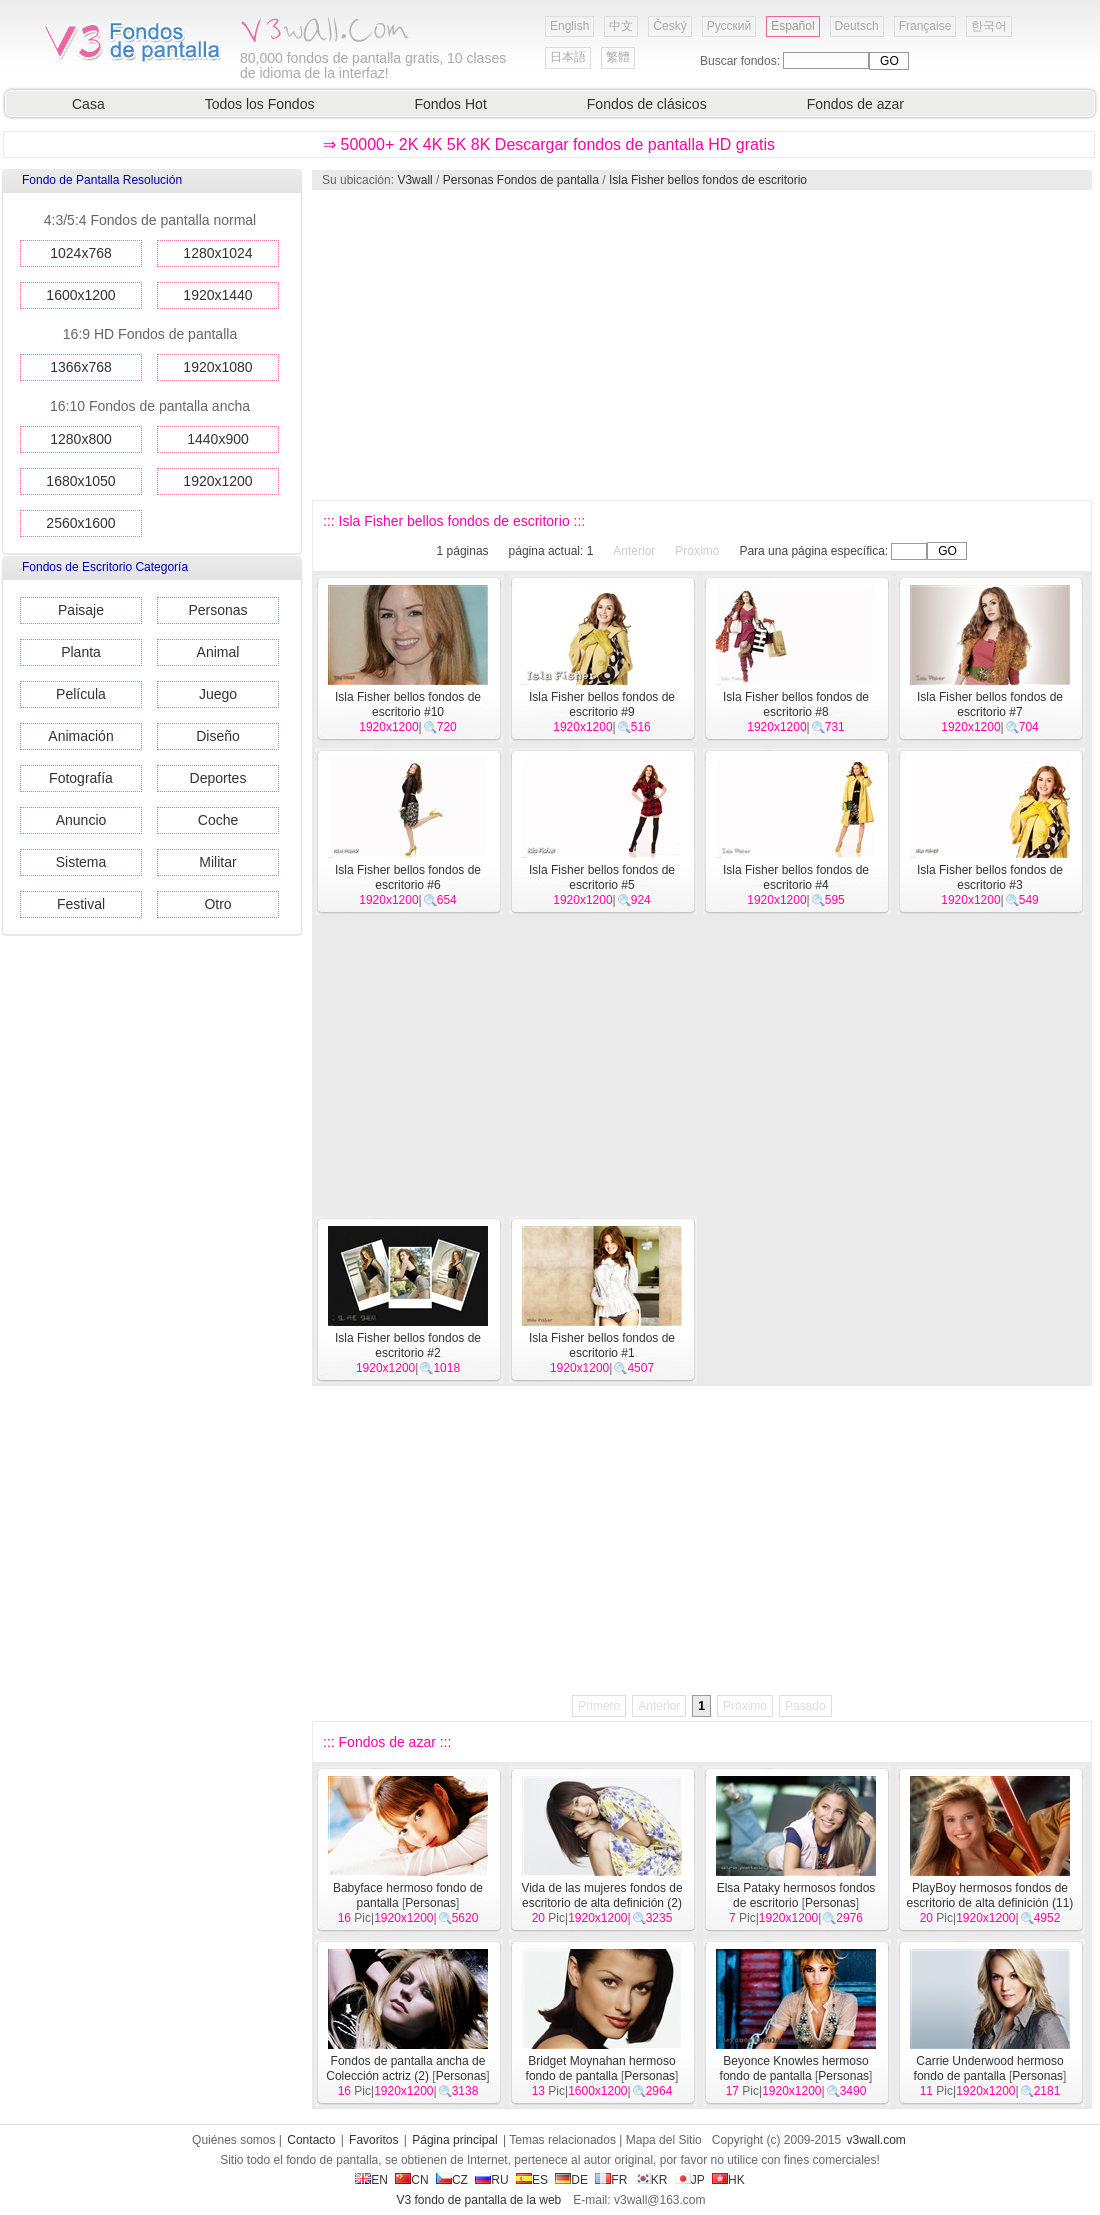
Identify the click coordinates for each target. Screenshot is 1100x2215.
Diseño (218, 736)
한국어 (989, 26)
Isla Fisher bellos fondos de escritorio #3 (990, 877)
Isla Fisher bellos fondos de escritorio (708, 180)
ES (532, 2180)
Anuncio (81, 820)
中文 (621, 26)
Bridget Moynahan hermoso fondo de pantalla (601, 2068)
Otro (217, 904)
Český (669, 26)
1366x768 (81, 367)
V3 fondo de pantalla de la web (478, 2200)
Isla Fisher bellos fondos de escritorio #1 (602, 1345)
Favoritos (373, 2140)
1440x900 (218, 439)
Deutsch (857, 26)
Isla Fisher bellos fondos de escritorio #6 (408, 877)
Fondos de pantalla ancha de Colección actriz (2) (405, 2068)
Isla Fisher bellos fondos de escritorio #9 (602, 704)
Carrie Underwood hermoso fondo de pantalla (989, 2068)
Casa (88, 104)
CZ (452, 2180)
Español (792, 26)
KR (651, 2180)
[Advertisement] (680, 345)
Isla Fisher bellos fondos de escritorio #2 (408, 1345)
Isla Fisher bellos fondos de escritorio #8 (796, 704)
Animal (218, 652)
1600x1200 (80, 295)
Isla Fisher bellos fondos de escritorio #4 (796, 877)
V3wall (414, 180)
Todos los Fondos (260, 104)
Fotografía (81, 778)
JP (690, 2180)
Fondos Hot (450, 104)
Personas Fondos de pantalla (521, 180)
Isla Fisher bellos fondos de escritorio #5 (602, 877)
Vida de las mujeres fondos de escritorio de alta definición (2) (601, 1895)
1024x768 (81, 253)
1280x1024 (217, 253)
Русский (729, 26)
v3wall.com (876, 2140)
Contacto (311, 2140)
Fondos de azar (855, 104)
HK (728, 2180)
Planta (81, 652)
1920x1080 (217, 367)
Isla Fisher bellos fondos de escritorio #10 (408, 704)
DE (571, 2180)
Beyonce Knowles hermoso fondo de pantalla (794, 2068)
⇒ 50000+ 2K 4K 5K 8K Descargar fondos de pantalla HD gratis (549, 144)
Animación (80, 736)
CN (411, 2180)
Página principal (454, 2140)
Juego (218, 694)
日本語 (568, 57)
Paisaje (81, 610)
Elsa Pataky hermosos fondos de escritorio (796, 1895)
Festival (81, 904)
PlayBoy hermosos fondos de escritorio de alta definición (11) (990, 1895)
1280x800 (81, 439)
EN (371, 2180)
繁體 (618, 57)
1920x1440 (217, 295)
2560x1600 (80, 523)
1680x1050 (80, 481)
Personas (217, 610)
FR (611, 2180)
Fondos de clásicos (647, 104)
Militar (217, 862)
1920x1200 (217, 481)
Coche (218, 820)
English (569, 26)
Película (81, 694)
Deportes (218, 778)
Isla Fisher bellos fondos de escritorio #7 (990, 704)
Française (925, 26)
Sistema (81, 862)
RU (491, 2180)
